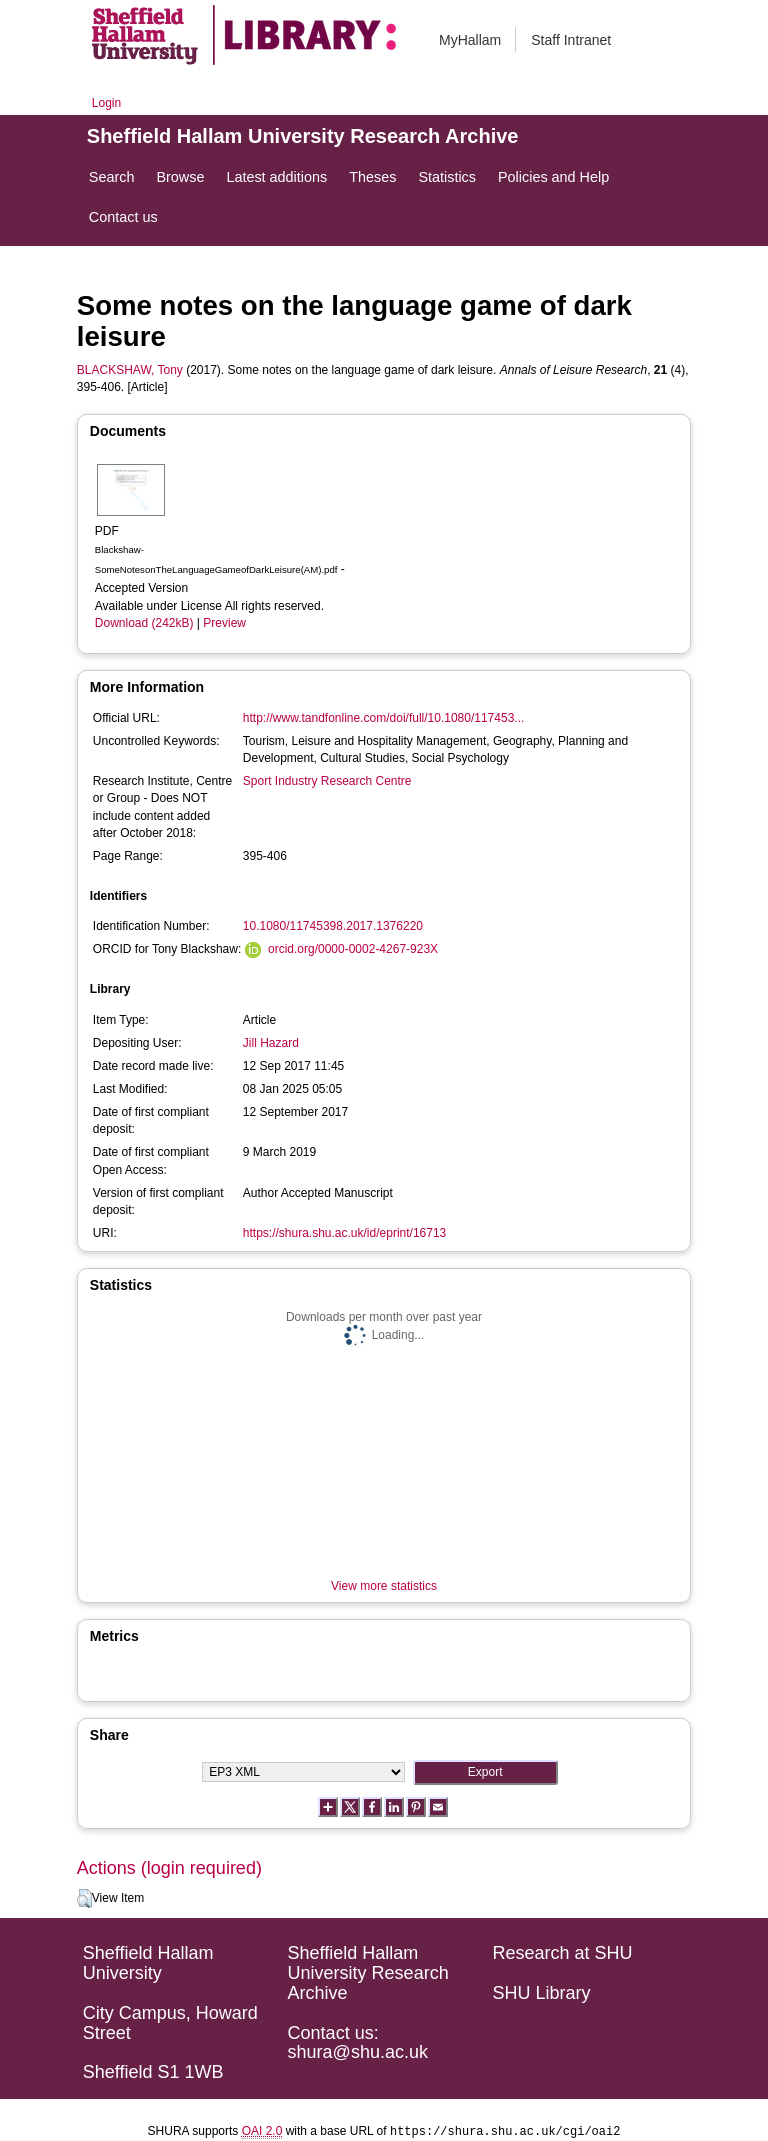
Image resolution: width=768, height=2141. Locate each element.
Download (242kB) (144, 623)
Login (106, 103)
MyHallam (470, 40)
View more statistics (384, 1586)
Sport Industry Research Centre (327, 781)
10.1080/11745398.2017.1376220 (333, 926)
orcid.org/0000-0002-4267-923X (353, 949)
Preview (224, 623)
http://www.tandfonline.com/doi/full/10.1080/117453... (384, 718)
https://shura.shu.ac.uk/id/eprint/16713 (344, 1233)
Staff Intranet (571, 40)
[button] (84, 1899)
